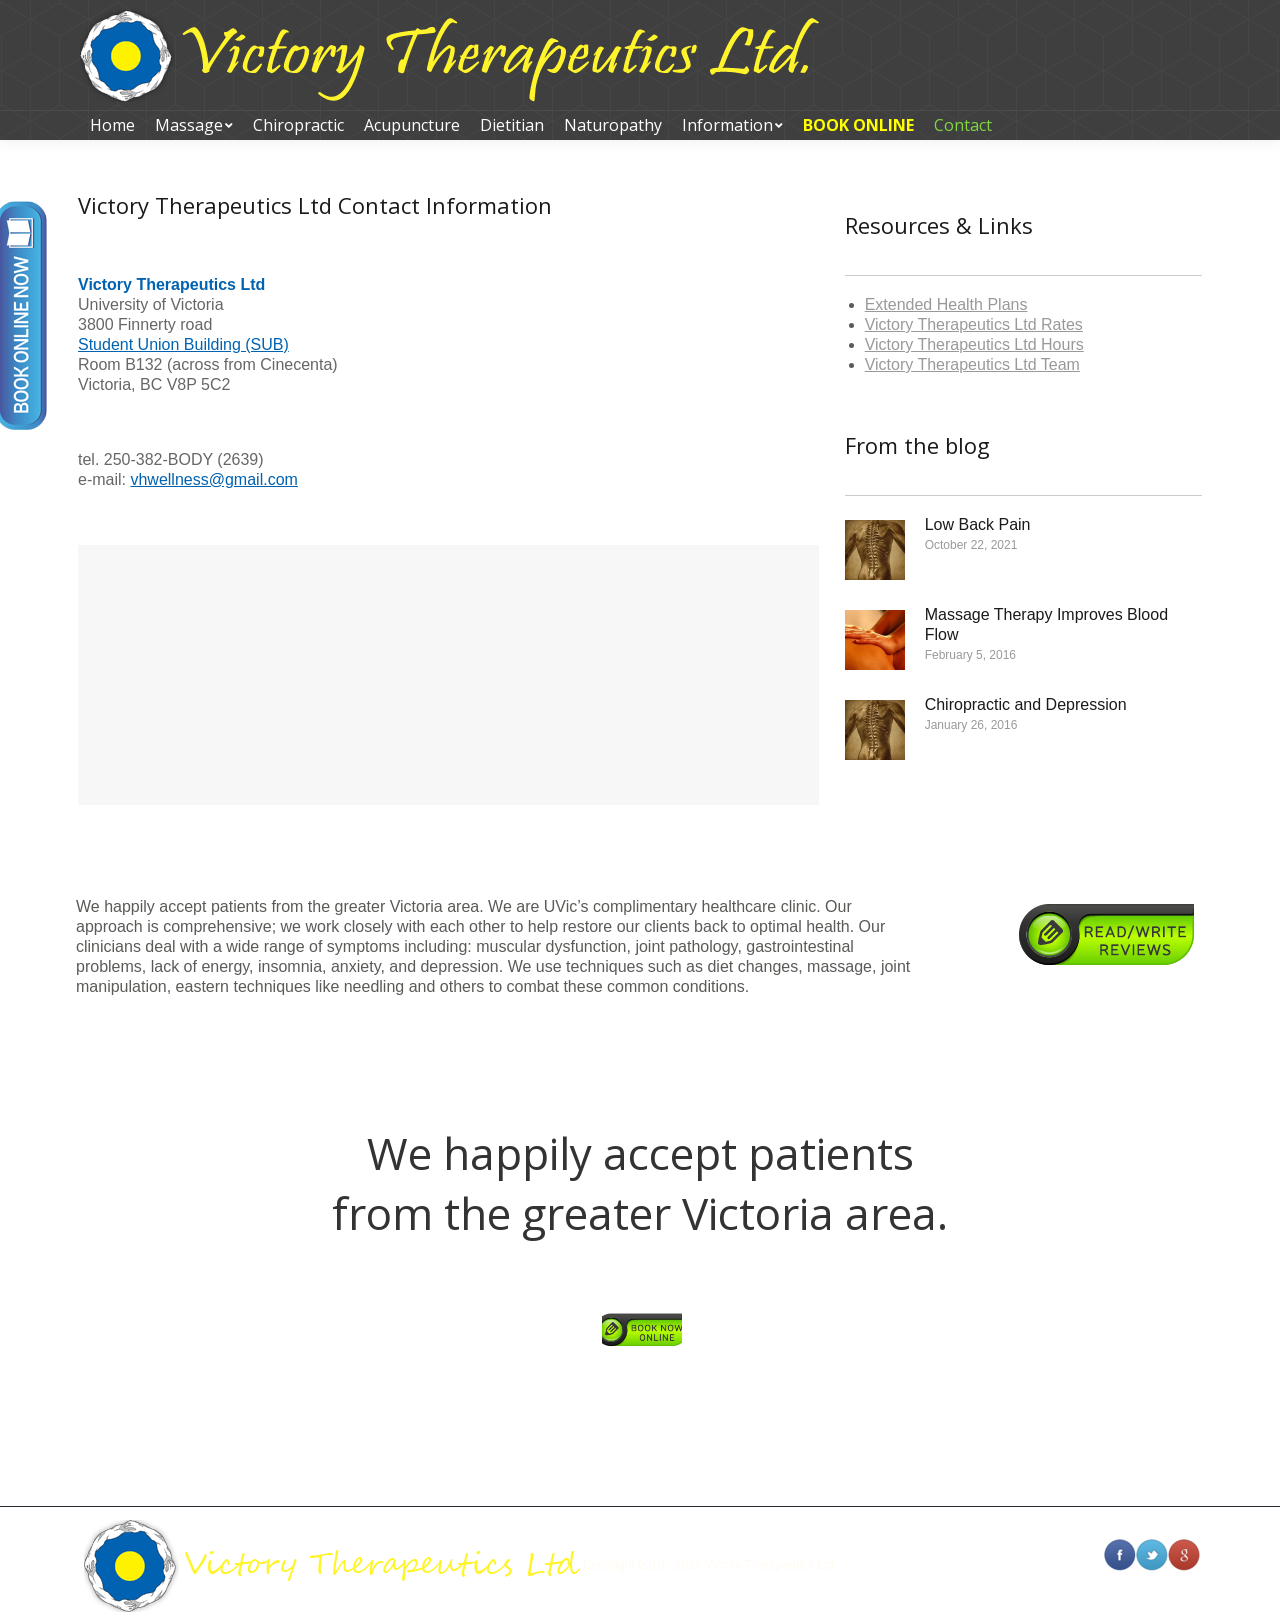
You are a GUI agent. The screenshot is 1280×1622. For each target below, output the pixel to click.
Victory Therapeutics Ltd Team (972, 364)
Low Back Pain (978, 524)
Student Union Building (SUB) (183, 344)
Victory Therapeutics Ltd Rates (974, 324)
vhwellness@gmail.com (213, 479)
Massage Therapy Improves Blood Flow (1046, 624)
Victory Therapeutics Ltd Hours (974, 344)
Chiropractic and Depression (1026, 704)
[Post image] (875, 550)
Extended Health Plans (946, 304)
